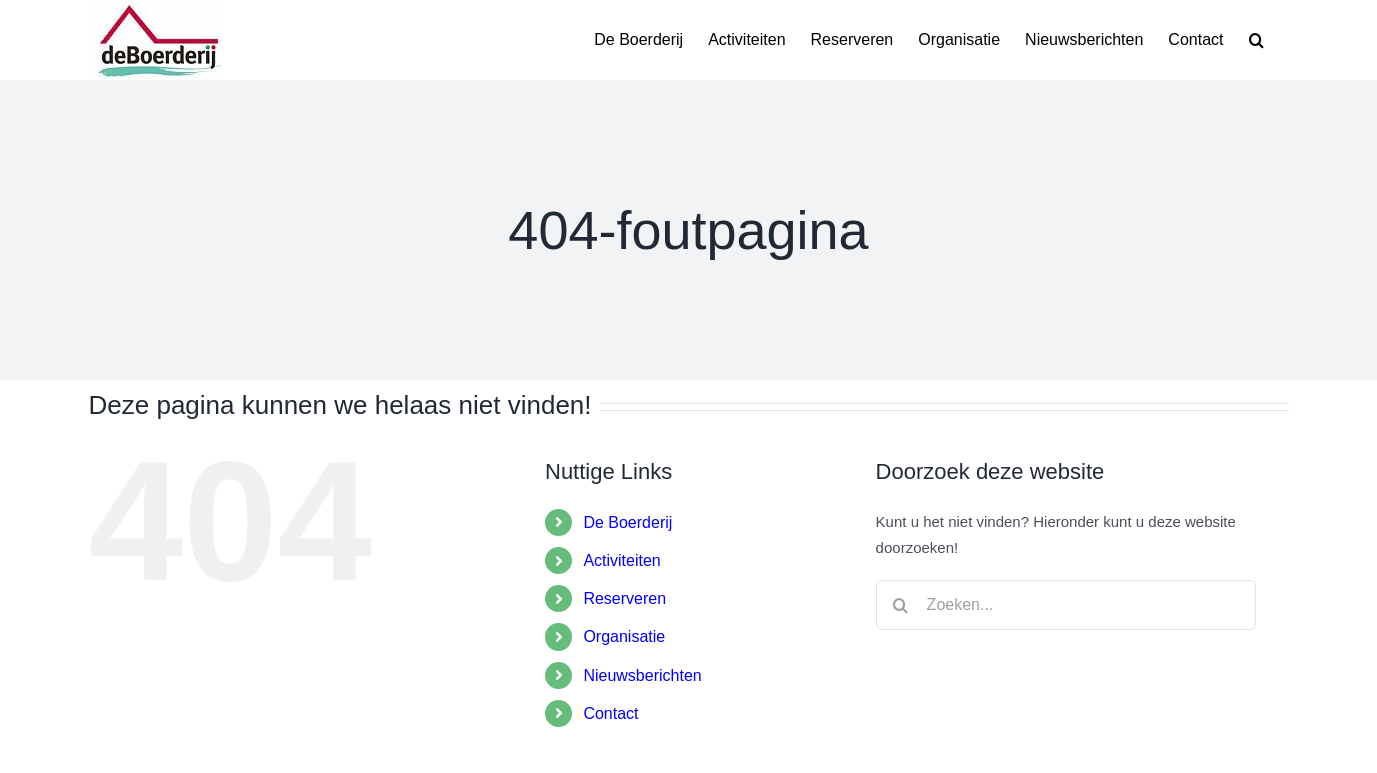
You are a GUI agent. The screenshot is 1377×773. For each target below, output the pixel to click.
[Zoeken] (901, 605)
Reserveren (624, 598)
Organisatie (624, 636)
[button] (1256, 40)
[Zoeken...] (1066, 605)
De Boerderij (627, 522)
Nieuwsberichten (642, 675)
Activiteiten (621, 560)
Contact (610, 713)
